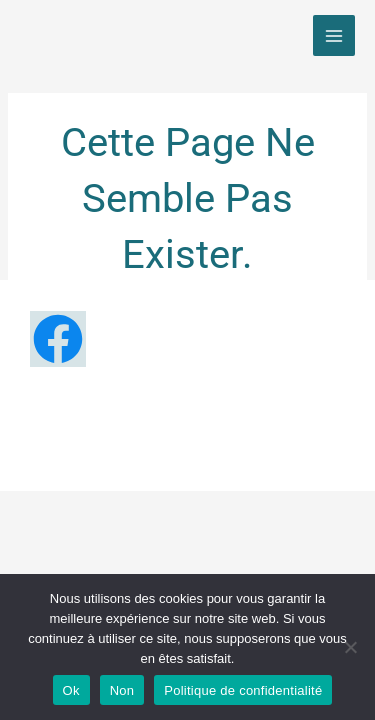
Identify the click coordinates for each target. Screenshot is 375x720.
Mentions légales (157, 422)
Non (122, 690)
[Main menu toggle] (334, 36)
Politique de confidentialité (187, 444)
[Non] (350, 647)
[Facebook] (58, 339)
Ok (71, 690)
